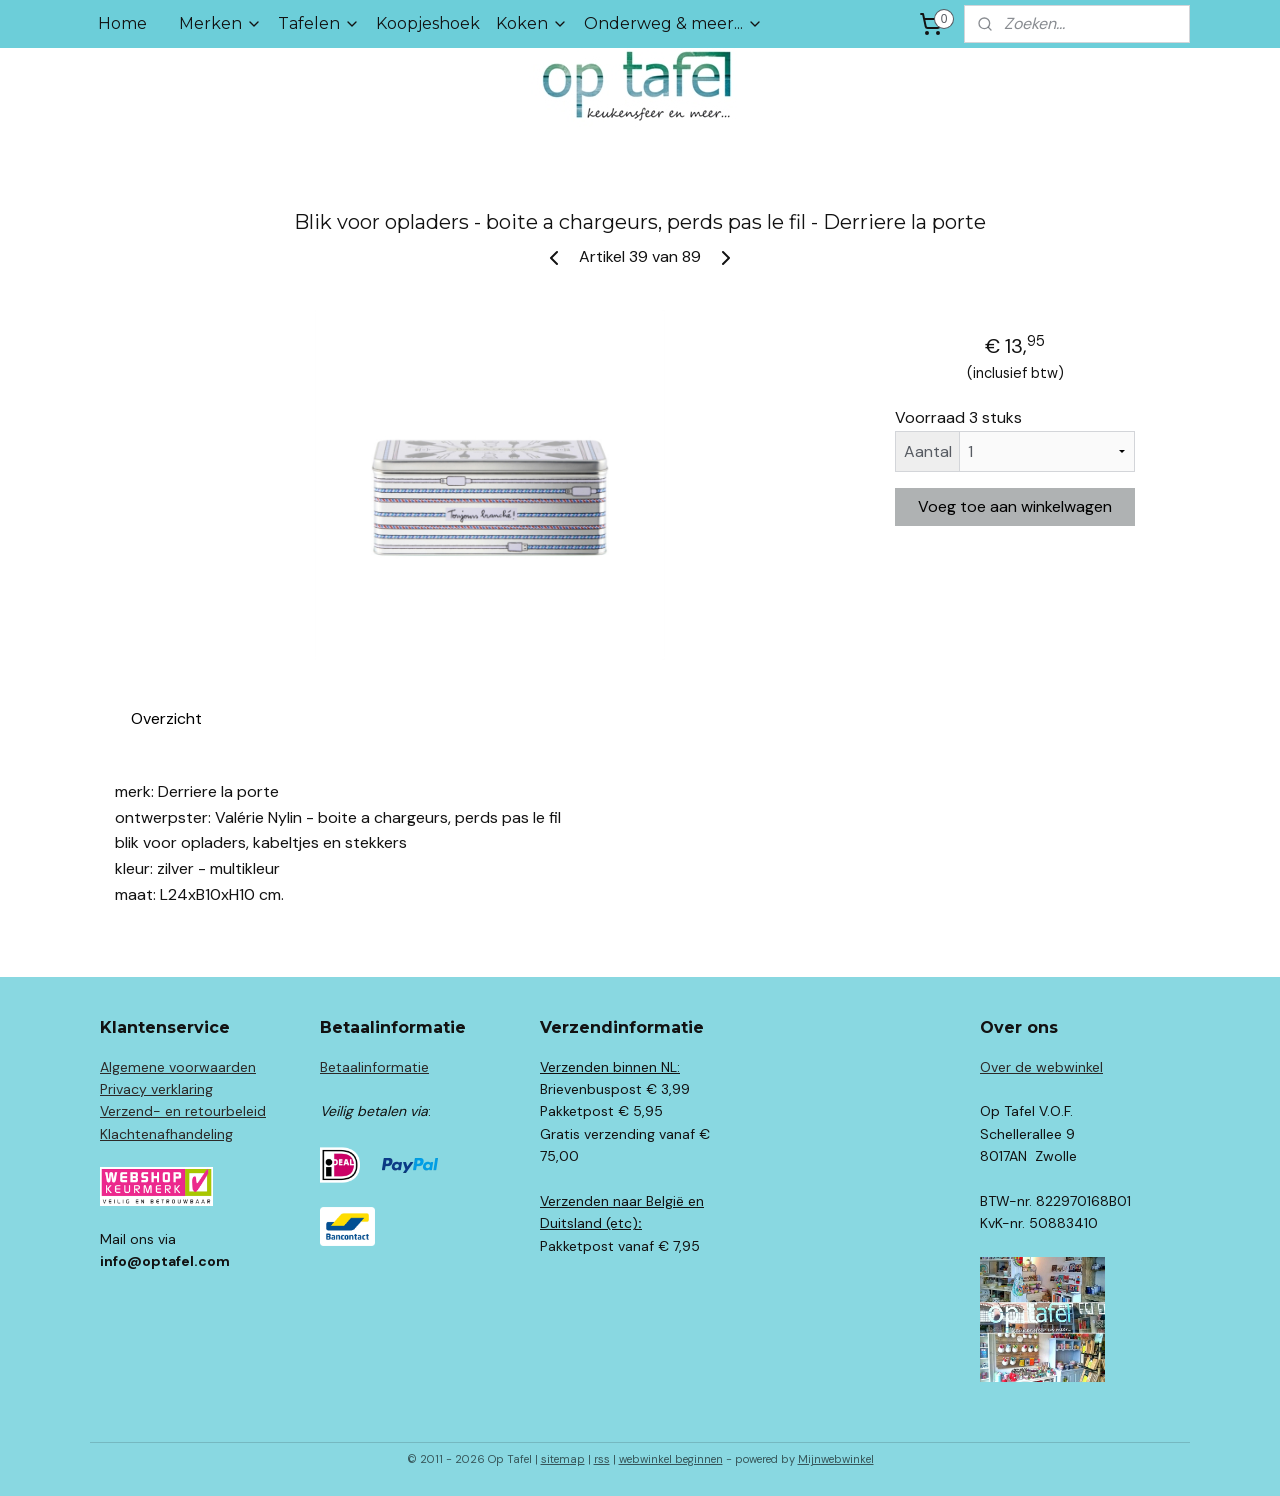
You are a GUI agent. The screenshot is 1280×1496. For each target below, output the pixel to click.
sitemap (563, 1459)
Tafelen (319, 23)
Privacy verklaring (156, 1089)
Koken (532, 23)
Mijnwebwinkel (836, 1459)
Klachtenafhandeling (166, 1134)
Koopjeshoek (428, 23)
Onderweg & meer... (673, 23)
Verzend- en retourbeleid (183, 1111)
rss (602, 1459)
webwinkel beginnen (671, 1459)
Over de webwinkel (1041, 1067)
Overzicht (166, 718)
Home (122, 23)
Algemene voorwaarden (178, 1067)
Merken (220, 23)
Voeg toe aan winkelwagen (1015, 506)
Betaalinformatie (374, 1067)
